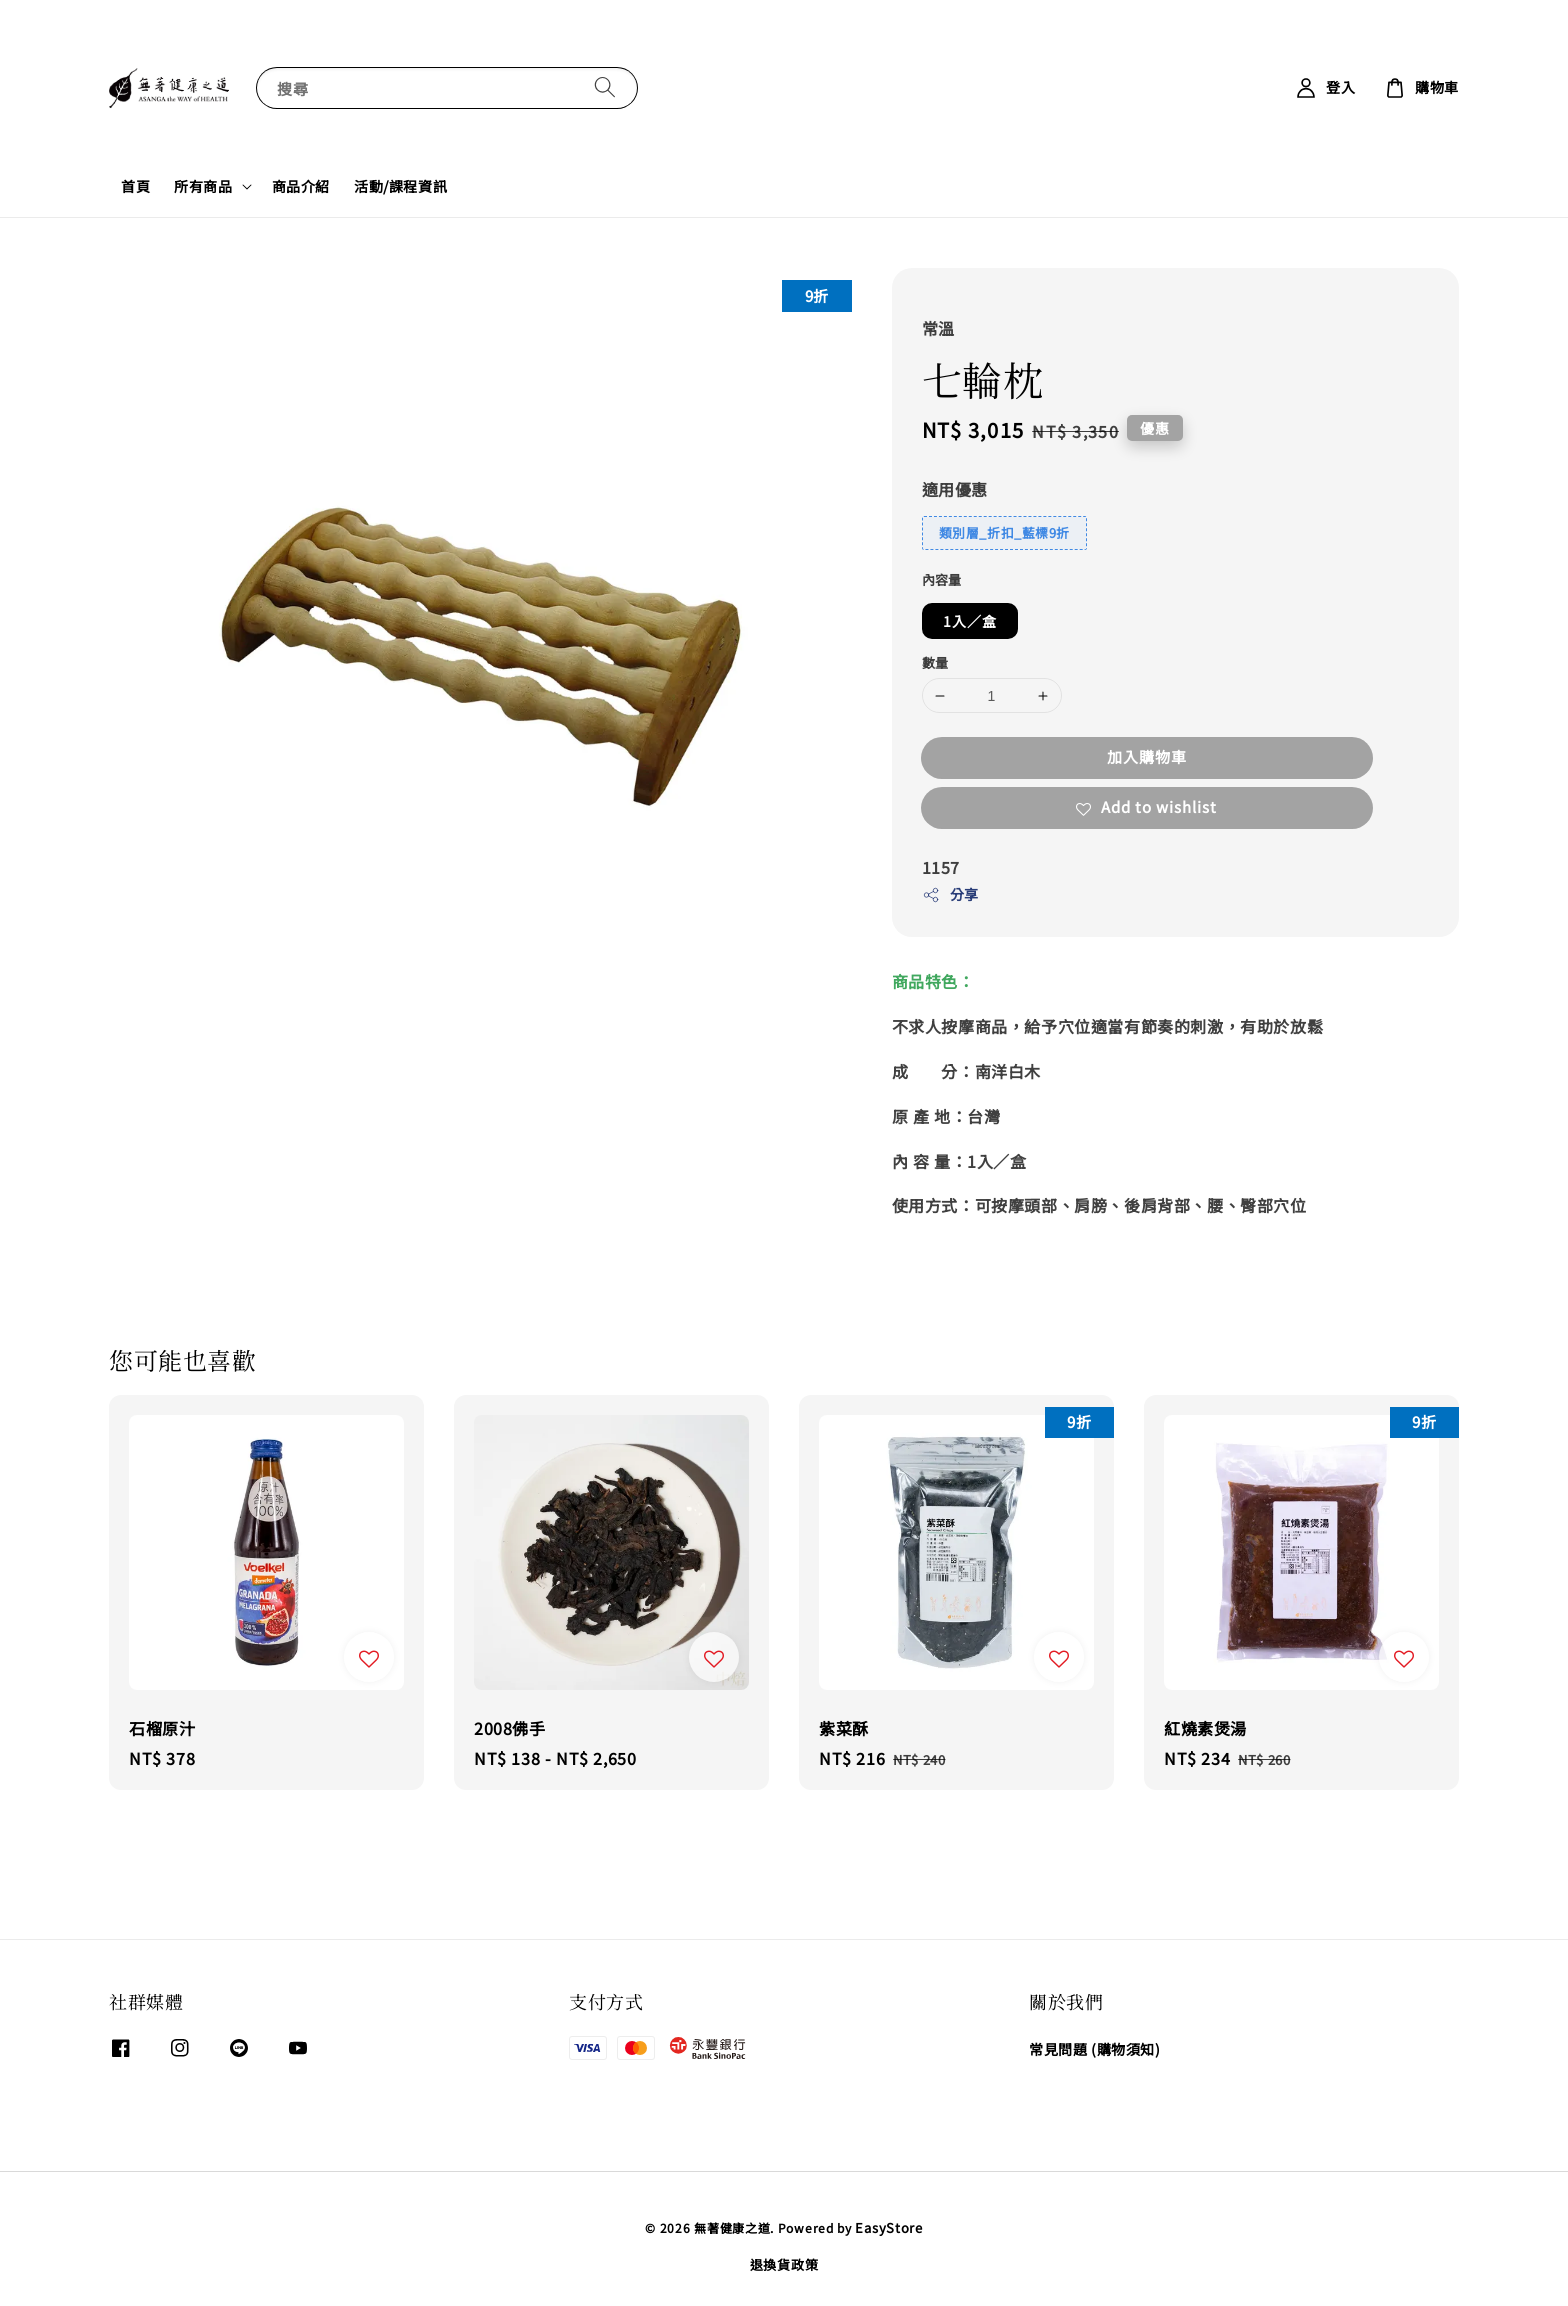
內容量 (942, 579)
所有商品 (203, 186)
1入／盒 (970, 621)
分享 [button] (950, 894)
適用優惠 (955, 489)
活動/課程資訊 (400, 186)
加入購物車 (1147, 756)
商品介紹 (301, 186)
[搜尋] (605, 87)
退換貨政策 (784, 2264)
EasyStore (888, 2227)
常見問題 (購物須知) (1095, 2049)
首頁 (135, 186)
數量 (935, 662)
